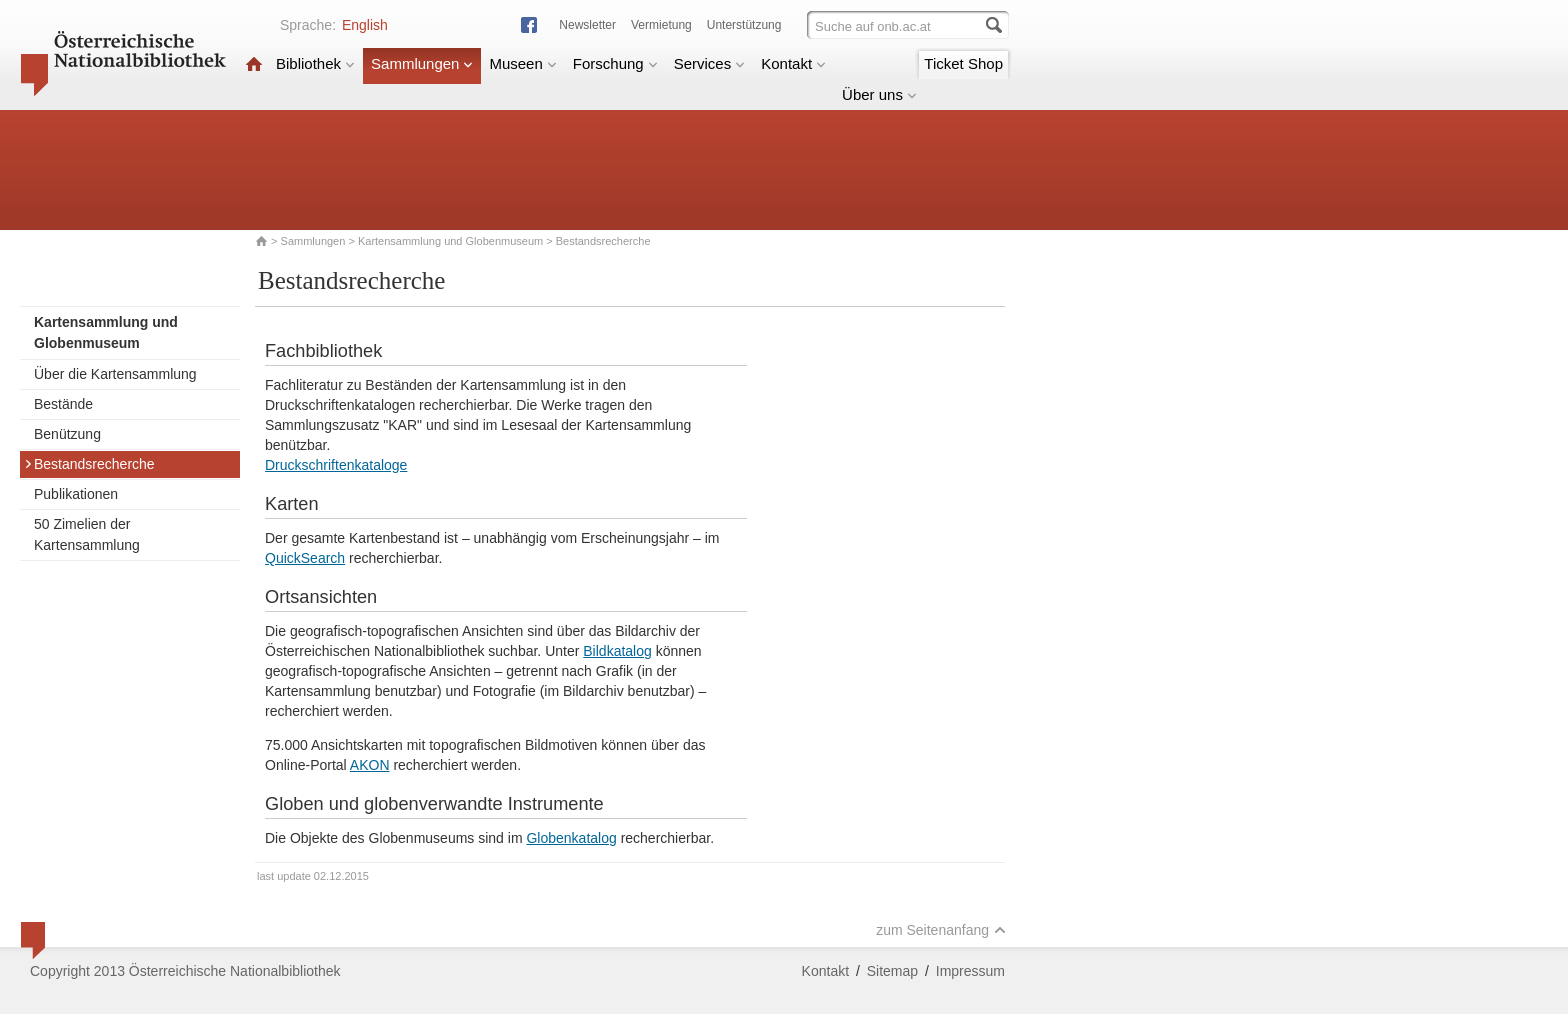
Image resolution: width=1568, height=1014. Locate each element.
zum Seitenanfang (941, 930)
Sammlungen (422, 63)
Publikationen (76, 494)
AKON (370, 765)
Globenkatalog (571, 838)
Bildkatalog (617, 651)
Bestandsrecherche (89, 464)
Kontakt (793, 63)
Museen (522, 63)
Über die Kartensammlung (115, 374)
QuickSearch (305, 558)
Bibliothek (315, 63)
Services (710, 63)
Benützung (67, 434)
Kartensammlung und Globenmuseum (450, 241)
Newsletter (587, 25)
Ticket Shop (963, 63)
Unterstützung (744, 25)
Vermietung (661, 25)
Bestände (63, 404)
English (365, 25)
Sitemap (892, 971)
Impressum (970, 971)
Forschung (615, 63)
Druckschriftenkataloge (336, 465)
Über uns (879, 94)
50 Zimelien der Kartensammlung (87, 534)
